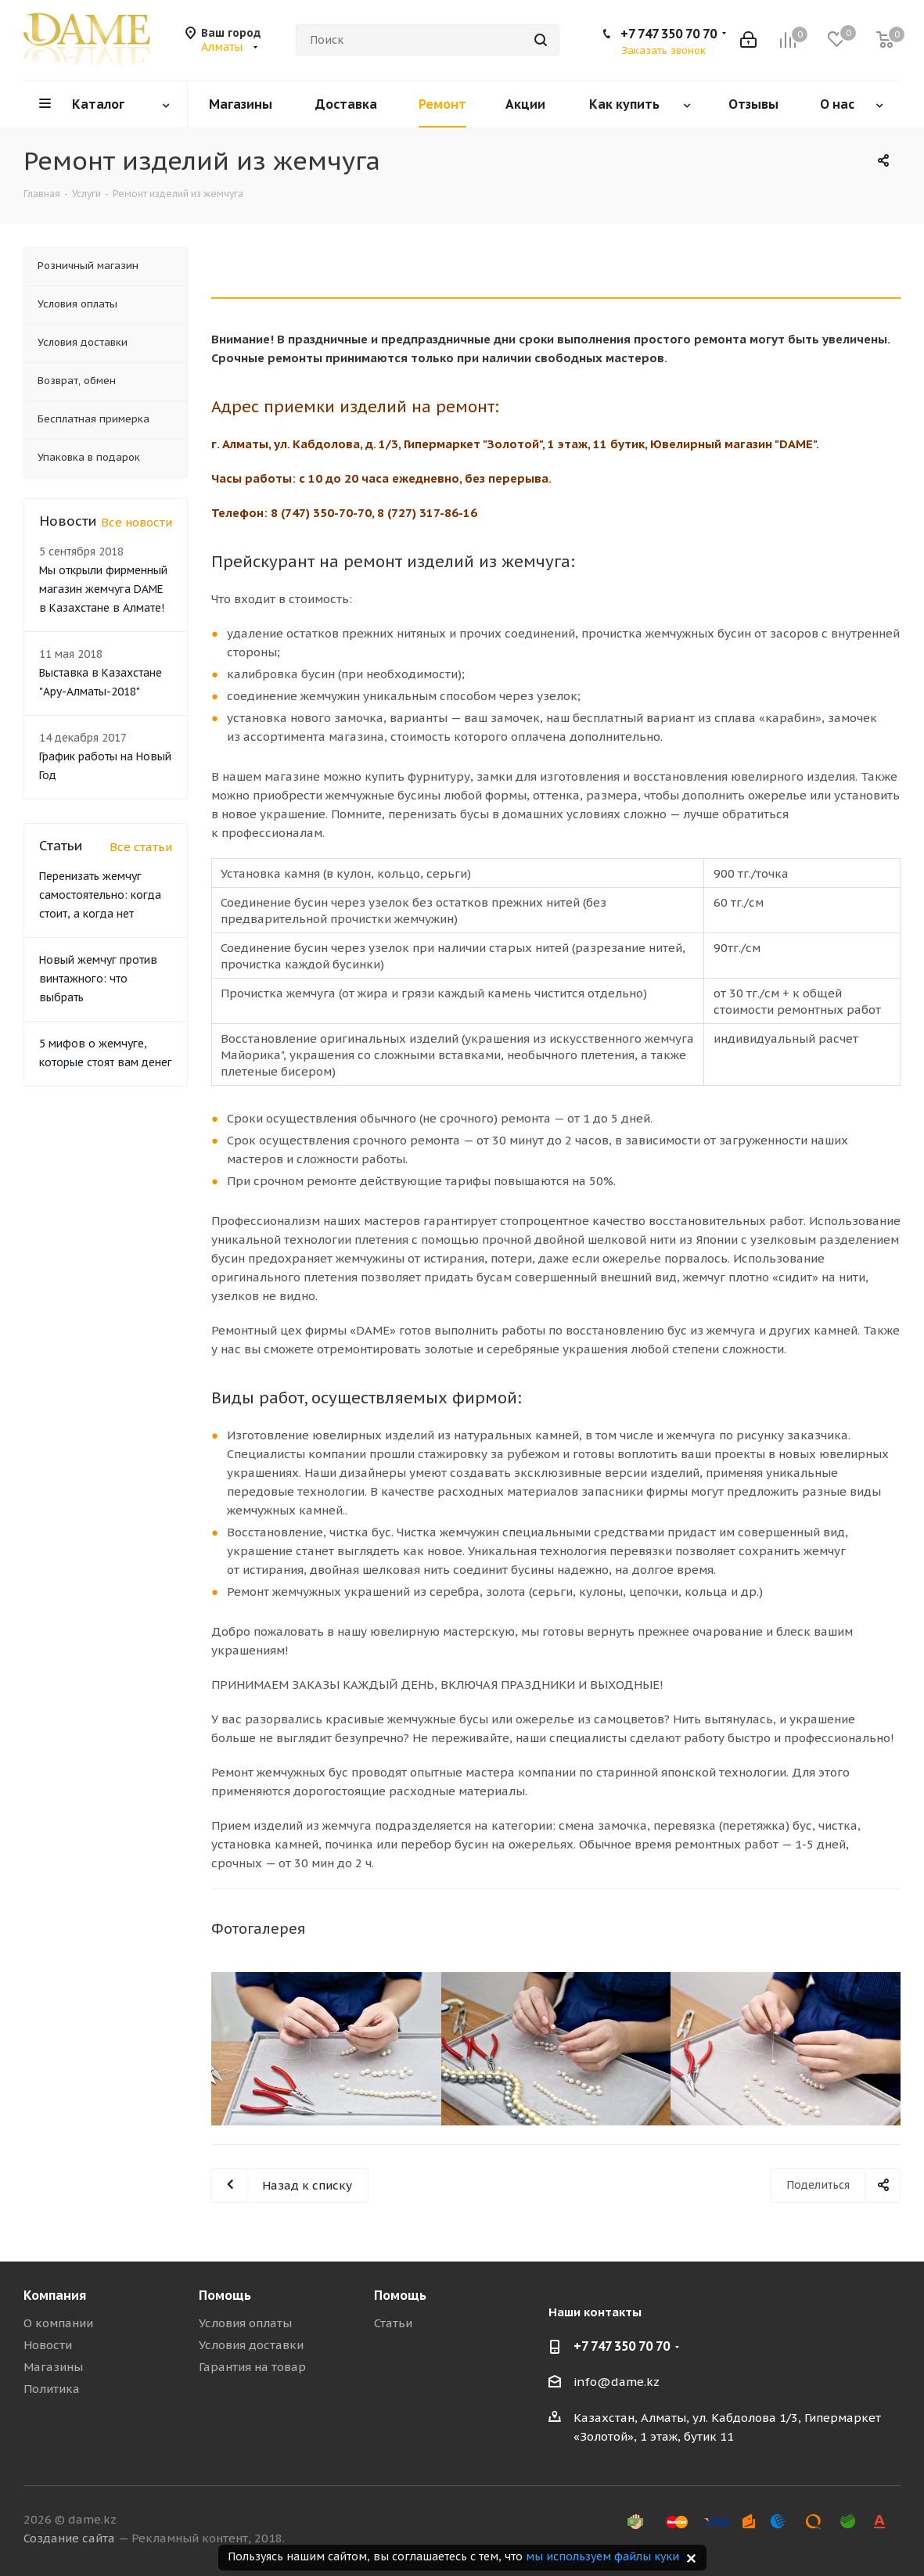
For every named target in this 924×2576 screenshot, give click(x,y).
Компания (54, 2295)
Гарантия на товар (252, 2366)
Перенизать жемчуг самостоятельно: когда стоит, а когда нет (100, 895)
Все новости (136, 522)
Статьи (393, 2323)
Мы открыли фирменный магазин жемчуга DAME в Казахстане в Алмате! (103, 589)
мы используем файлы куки (602, 2556)
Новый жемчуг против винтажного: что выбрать (98, 978)
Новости (47, 2344)
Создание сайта (69, 2538)
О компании (58, 2323)
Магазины (53, 2366)
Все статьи (141, 846)
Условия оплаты (245, 2323)
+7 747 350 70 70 (668, 33)
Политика (51, 2388)
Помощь (225, 2295)
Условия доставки (251, 2344)
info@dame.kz (616, 2381)
